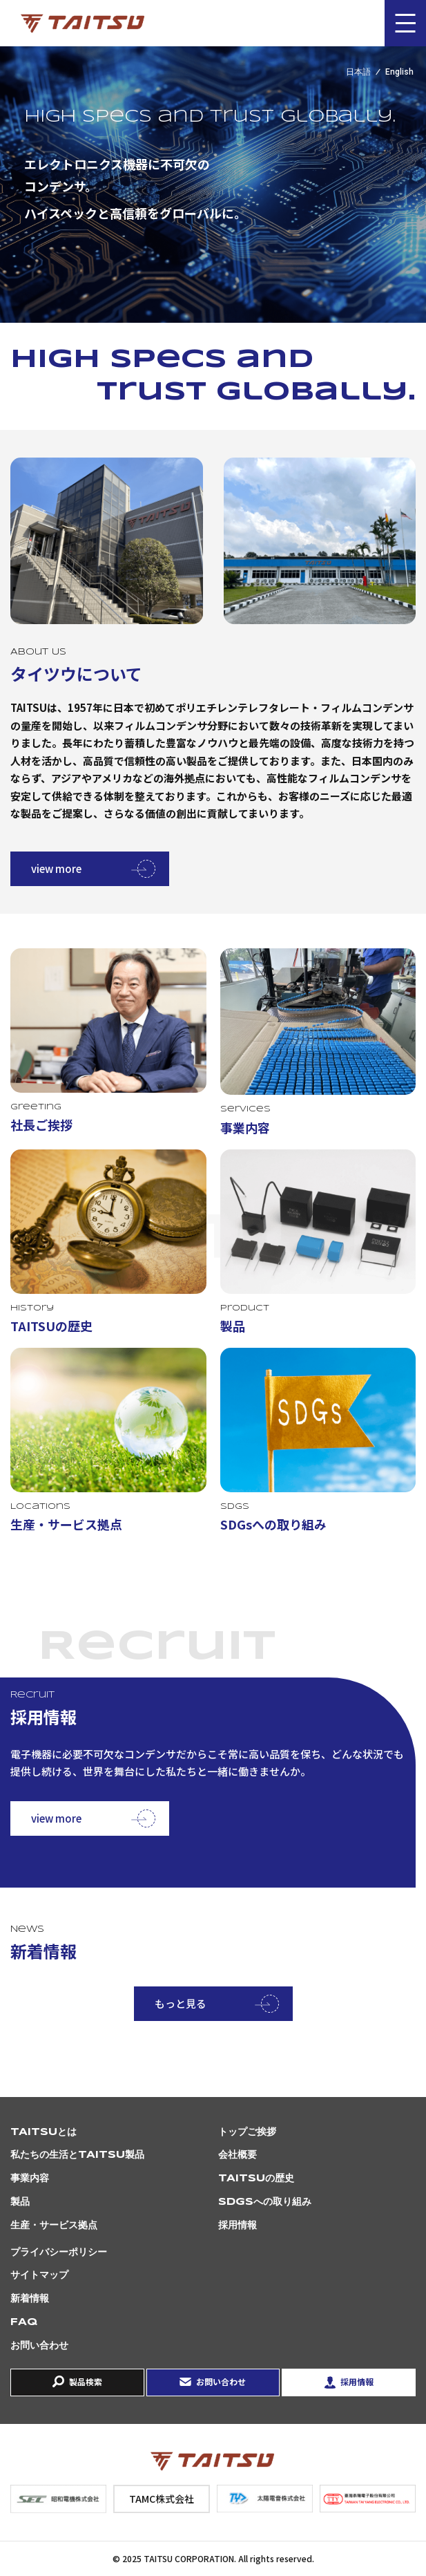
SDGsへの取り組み (264, 2202)
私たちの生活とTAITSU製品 (77, 2155)
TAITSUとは (43, 2132)
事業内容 (29, 2178)
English (399, 72)
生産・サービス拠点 (53, 2225)
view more (56, 868)
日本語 (358, 72)
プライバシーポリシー (58, 2252)
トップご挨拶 (247, 2132)
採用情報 (237, 2225)
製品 (20, 2202)
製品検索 (85, 2381)
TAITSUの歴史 (256, 2178)
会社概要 (237, 2155)
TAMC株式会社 (161, 2499)
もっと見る (180, 2003)
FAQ (23, 2322)
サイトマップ (39, 2275)
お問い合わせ (39, 2346)
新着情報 (29, 2299)
